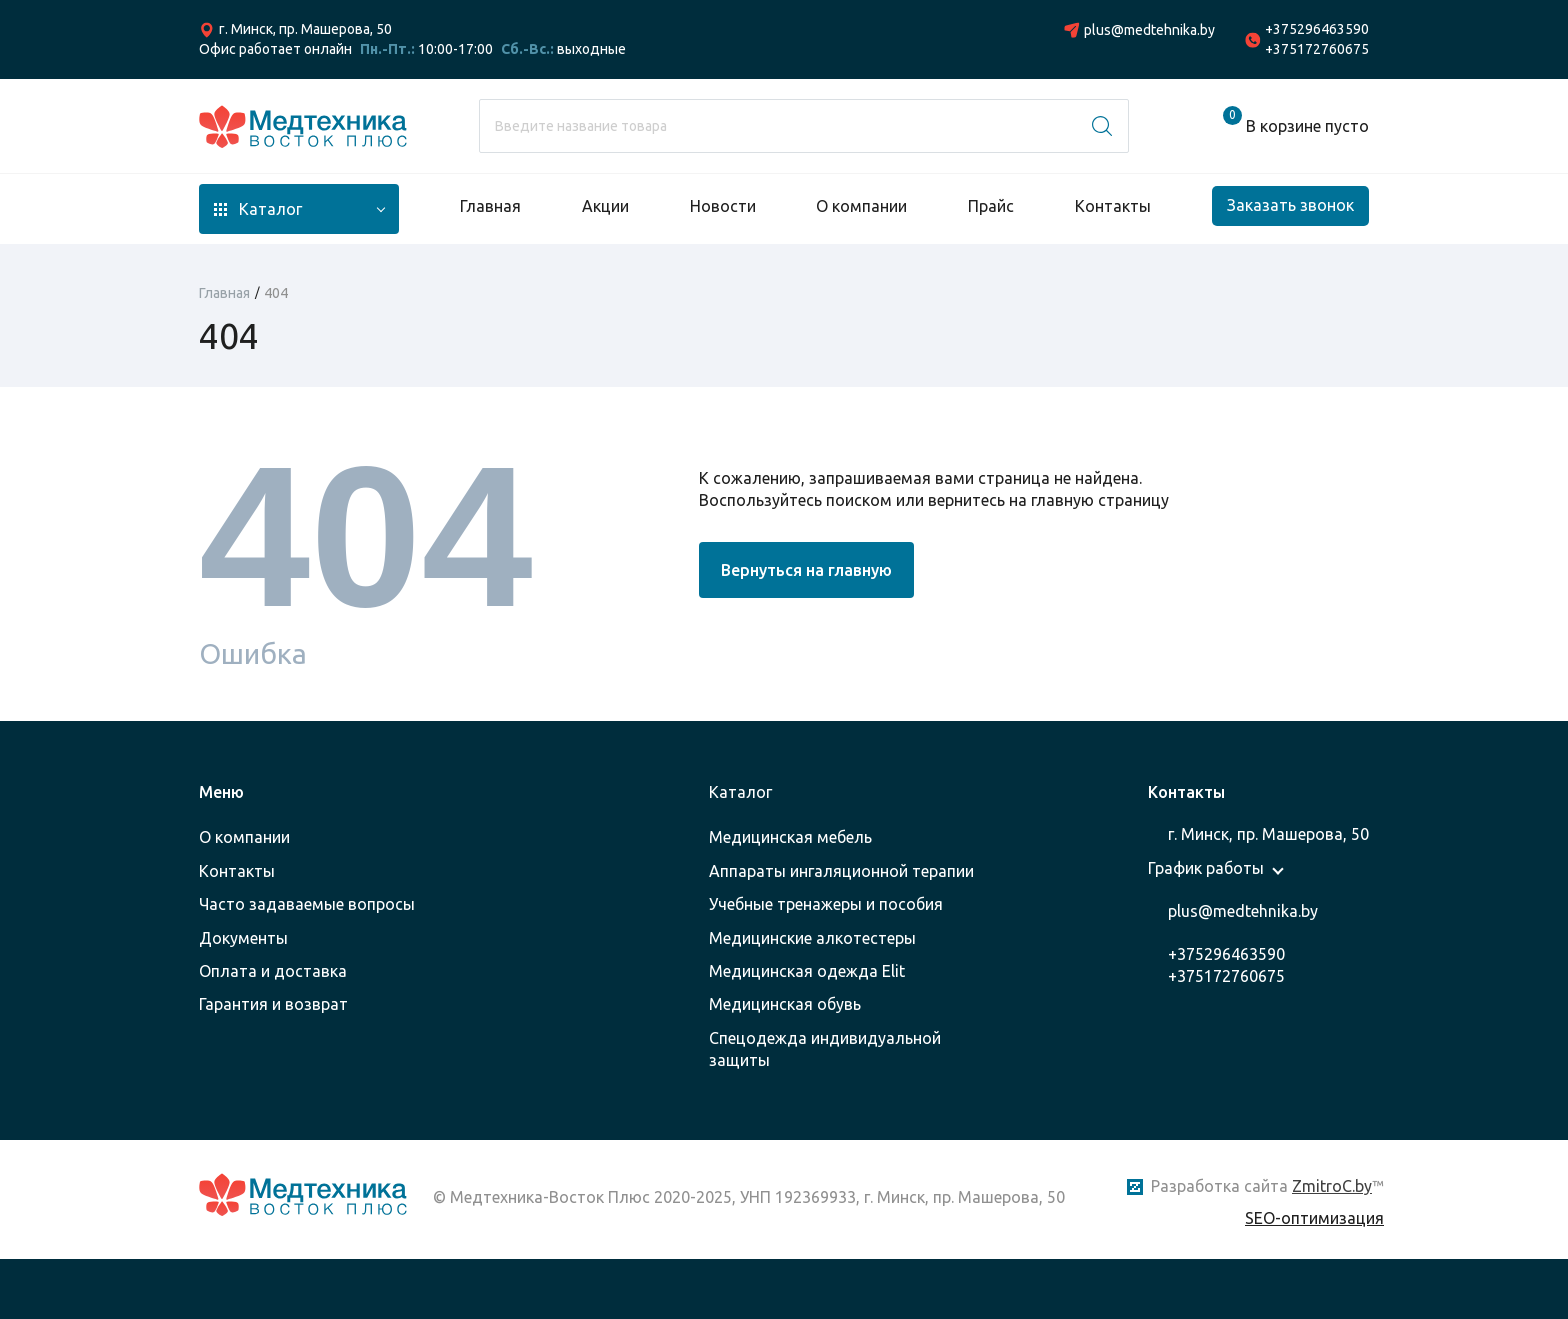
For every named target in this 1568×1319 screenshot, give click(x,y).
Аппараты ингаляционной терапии (841, 871)
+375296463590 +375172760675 (1317, 39)
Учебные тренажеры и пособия (826, 904)
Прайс (991, 206)
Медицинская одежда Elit (807, 971)
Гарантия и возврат (273, 1004)
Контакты (1113, 206)
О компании (861, 206)
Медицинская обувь (785, 1004)
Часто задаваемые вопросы (307, 904)
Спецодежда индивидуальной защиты (825, 1049)
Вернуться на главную (806, 570)
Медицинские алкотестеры (812, 938)
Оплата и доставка (273, 971)
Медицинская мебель (790, 837)
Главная (490, 206)
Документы (243, 938)
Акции (605, 206)
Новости (723, 206)
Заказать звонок (1290, 205)
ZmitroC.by (1332, 1186)
